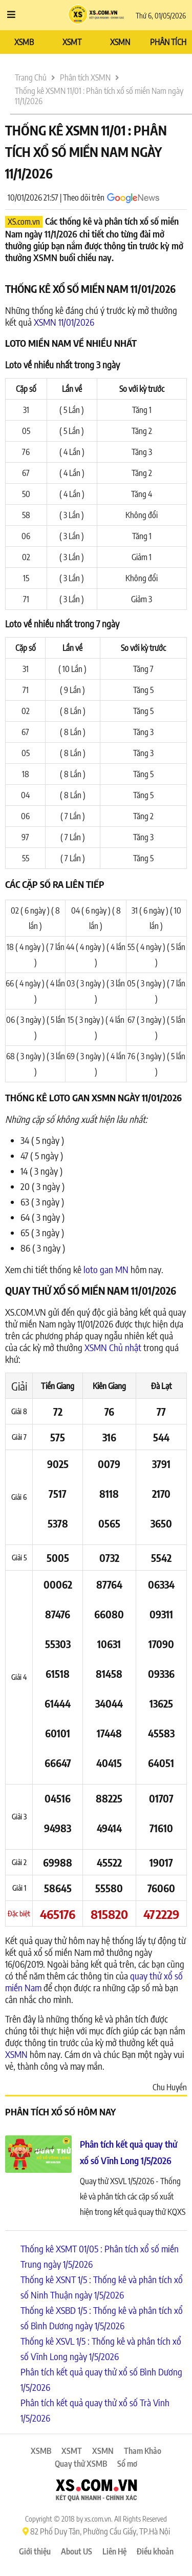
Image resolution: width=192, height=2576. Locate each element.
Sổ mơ (127, 2464)
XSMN (120, 42)
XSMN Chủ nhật (112, 1347)
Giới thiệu (35, 2551)
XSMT (71, 42)
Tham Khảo (142, 2451)
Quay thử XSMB (81, 2464)
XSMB (24, 42)
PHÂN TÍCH (168, 42)
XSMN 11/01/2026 (64, 322)
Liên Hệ (114, 2551)
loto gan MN (106, 1269)
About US (76, 2551)
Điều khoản (155, 2551)
